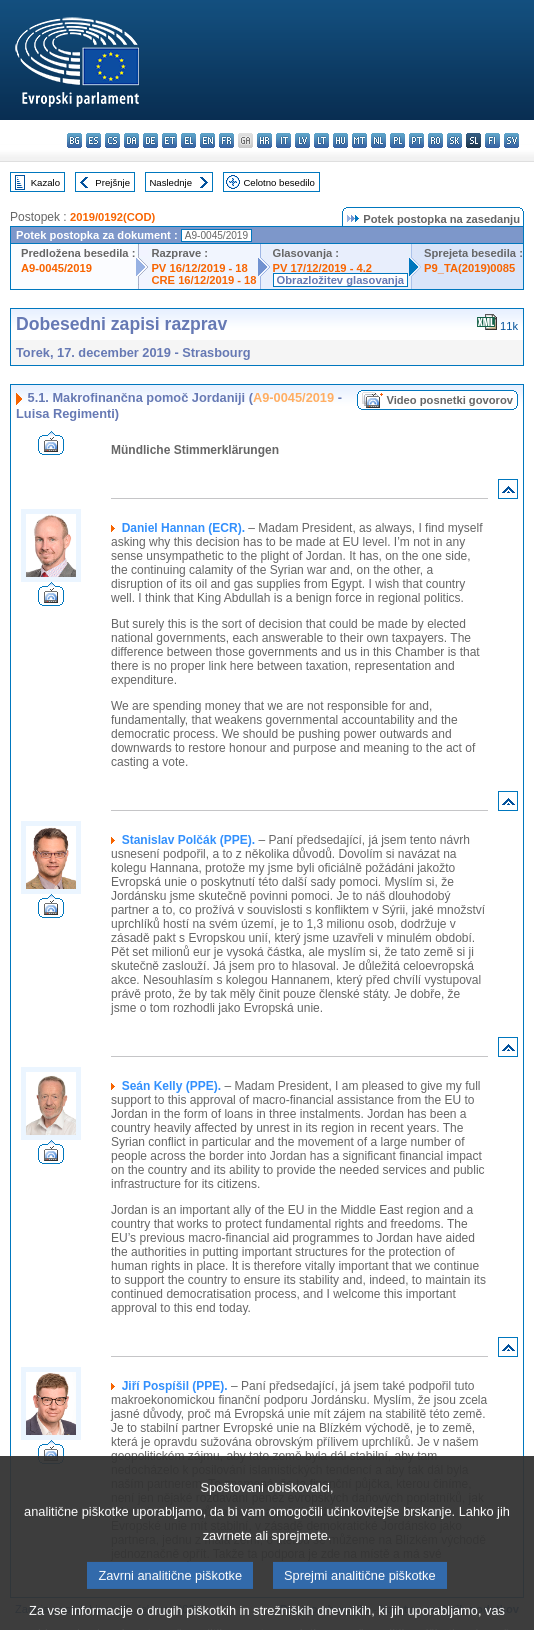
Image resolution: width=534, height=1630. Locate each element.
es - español (93, 140)
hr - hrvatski (264, 140)
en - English (207, 140)
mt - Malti (359, 140)
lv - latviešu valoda (302, 140)
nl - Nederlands (378, 140)
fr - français (226, 140)
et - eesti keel (169, 140)
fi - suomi (492, 140)
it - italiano (283, 140)
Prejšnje (112, 182)
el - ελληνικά (188, 140)
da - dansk (131, 140)
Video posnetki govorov (449, 400)
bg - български (74, 140)
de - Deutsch (150, 140)
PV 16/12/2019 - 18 (199, 268)
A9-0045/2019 (56, 268)
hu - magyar (340, 140)
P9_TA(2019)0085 (469, 268)
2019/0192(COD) (112, 217)
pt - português (416, 140)
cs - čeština (112, 140)
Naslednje (170, 182)
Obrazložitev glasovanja (340, 280)
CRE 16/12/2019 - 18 (203, 280)
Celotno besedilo (278, 182)
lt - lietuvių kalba (321, 140)
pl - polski (397, 140)
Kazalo (45, 182)
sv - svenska (511, 140)
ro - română (435, 140)
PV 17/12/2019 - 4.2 (323, 268)
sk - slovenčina (454, 140)
